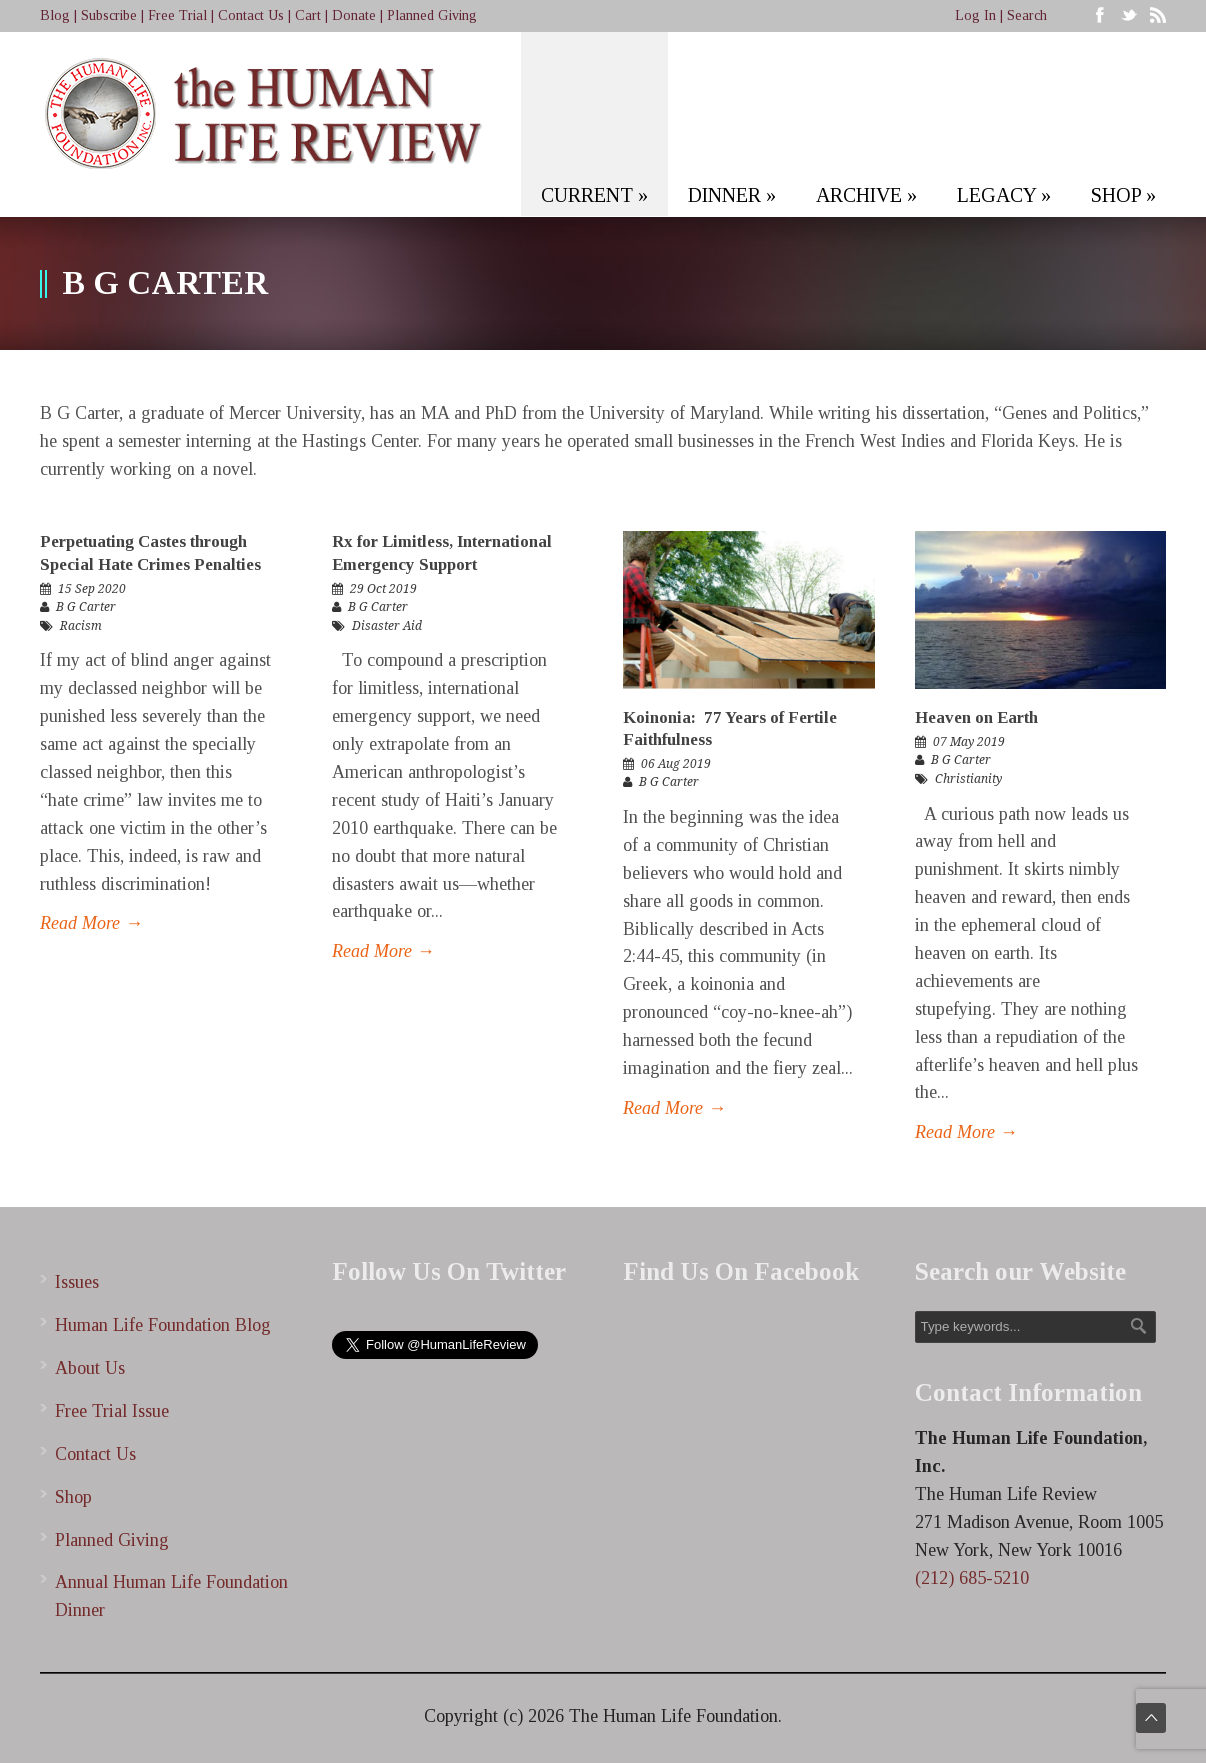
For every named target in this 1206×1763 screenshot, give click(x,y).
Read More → (91, 923)
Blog (55, 15)
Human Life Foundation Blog (163, 1325)
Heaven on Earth (976, 717)
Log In (975, 15)
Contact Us (251, 15)
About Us (90, 1368)
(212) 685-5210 (972, 1578)
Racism (81, 626)
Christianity (968, 779)
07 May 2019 (969, 742)
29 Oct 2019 (383, 589)
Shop (73, 1497)
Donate (354, 15)
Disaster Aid (387, 626)
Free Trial (177, 15)
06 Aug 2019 (676, 764)
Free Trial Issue (112, 1411)
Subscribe (109, 15)
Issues (77, 1282)
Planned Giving (432, 15)
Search (1027, 15)
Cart (308, 15)
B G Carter (86, 607)
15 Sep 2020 (92, 589)
